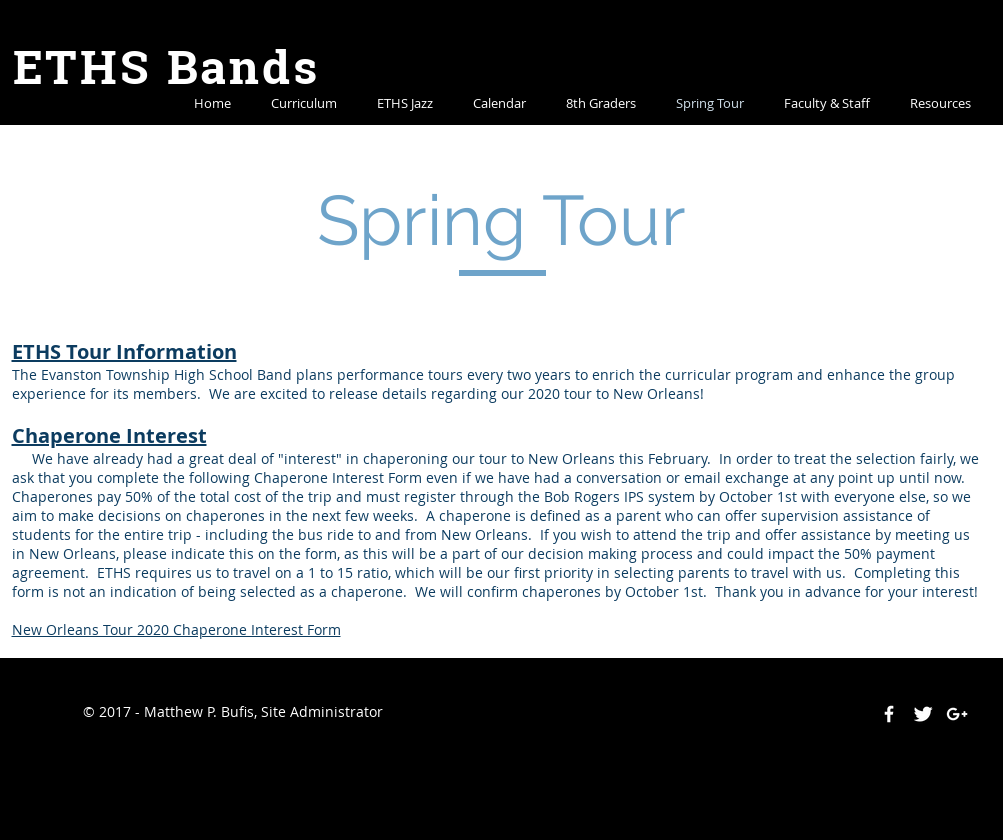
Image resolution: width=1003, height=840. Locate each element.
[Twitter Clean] (923, 714)
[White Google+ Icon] (957, 714)
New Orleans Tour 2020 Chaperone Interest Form (176, 629)
